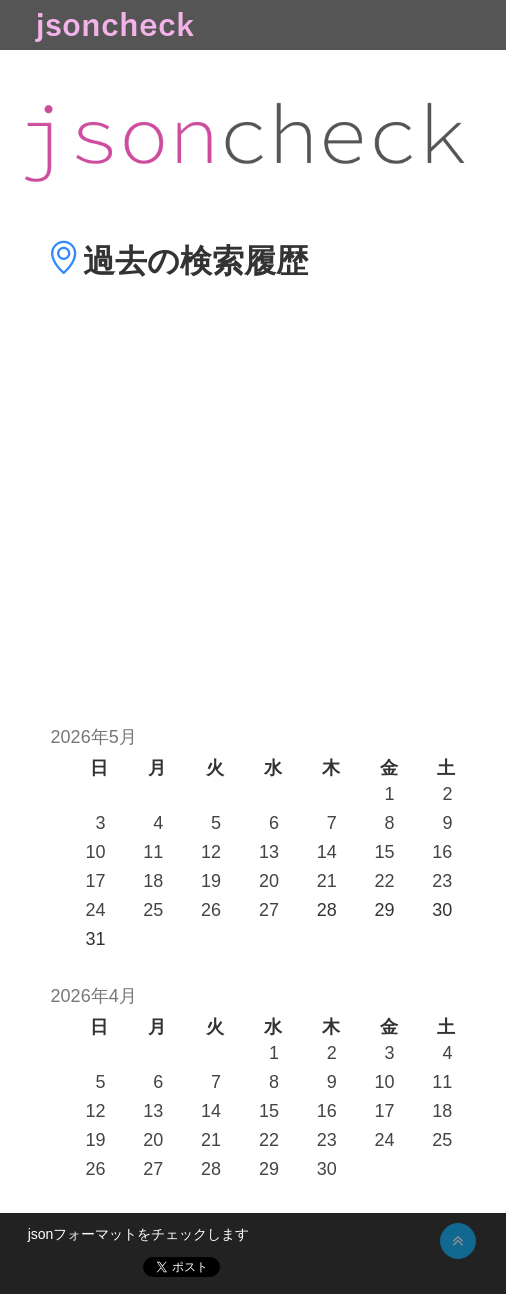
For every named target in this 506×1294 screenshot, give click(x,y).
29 (269, 1169)
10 (95, 852)
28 (211, 1169)
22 (385, 881)
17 (95, 881)
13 (269, 852)
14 (327, 852)
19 (211, 881)
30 (327, 1169)
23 (442, 881)
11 (153, 852)
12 (211, 852)
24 (95, 910)
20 (269, 881)
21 (327, 881)
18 (153, 881)
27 (269, 910)
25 (153, 910)
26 (211, 910)
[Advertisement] (253, 532)
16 (442, 852)
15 (385, 852)
